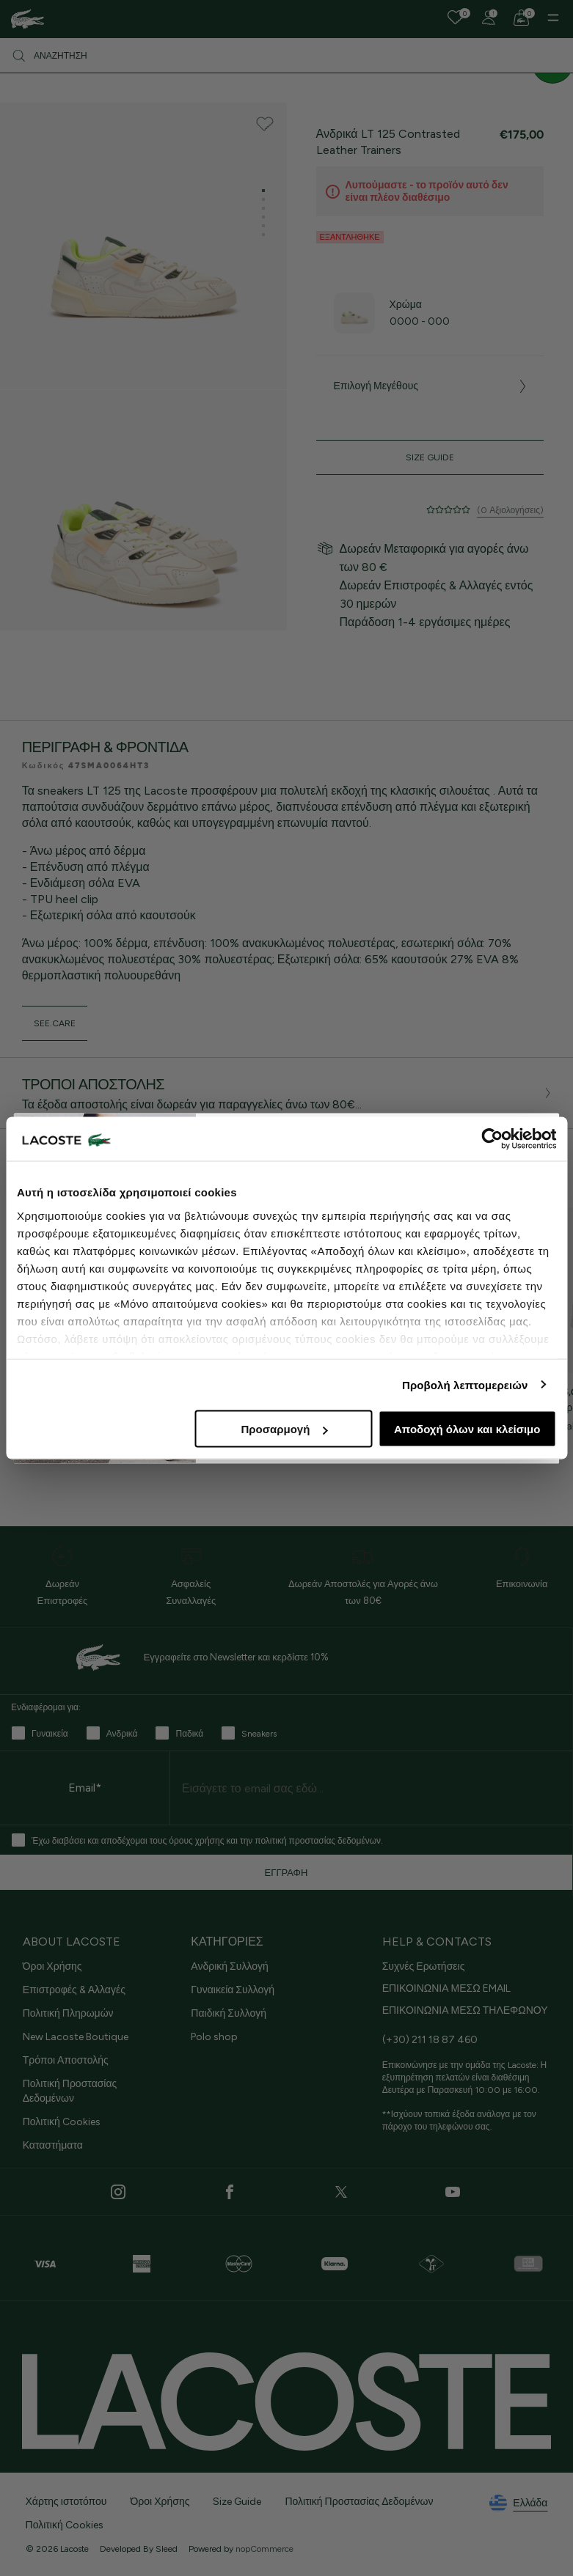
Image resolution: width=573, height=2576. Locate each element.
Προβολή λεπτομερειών (465, 1384)
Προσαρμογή (284, 1429)
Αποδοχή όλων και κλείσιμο (467, 1429)
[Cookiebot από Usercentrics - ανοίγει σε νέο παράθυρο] (492, 1139)
